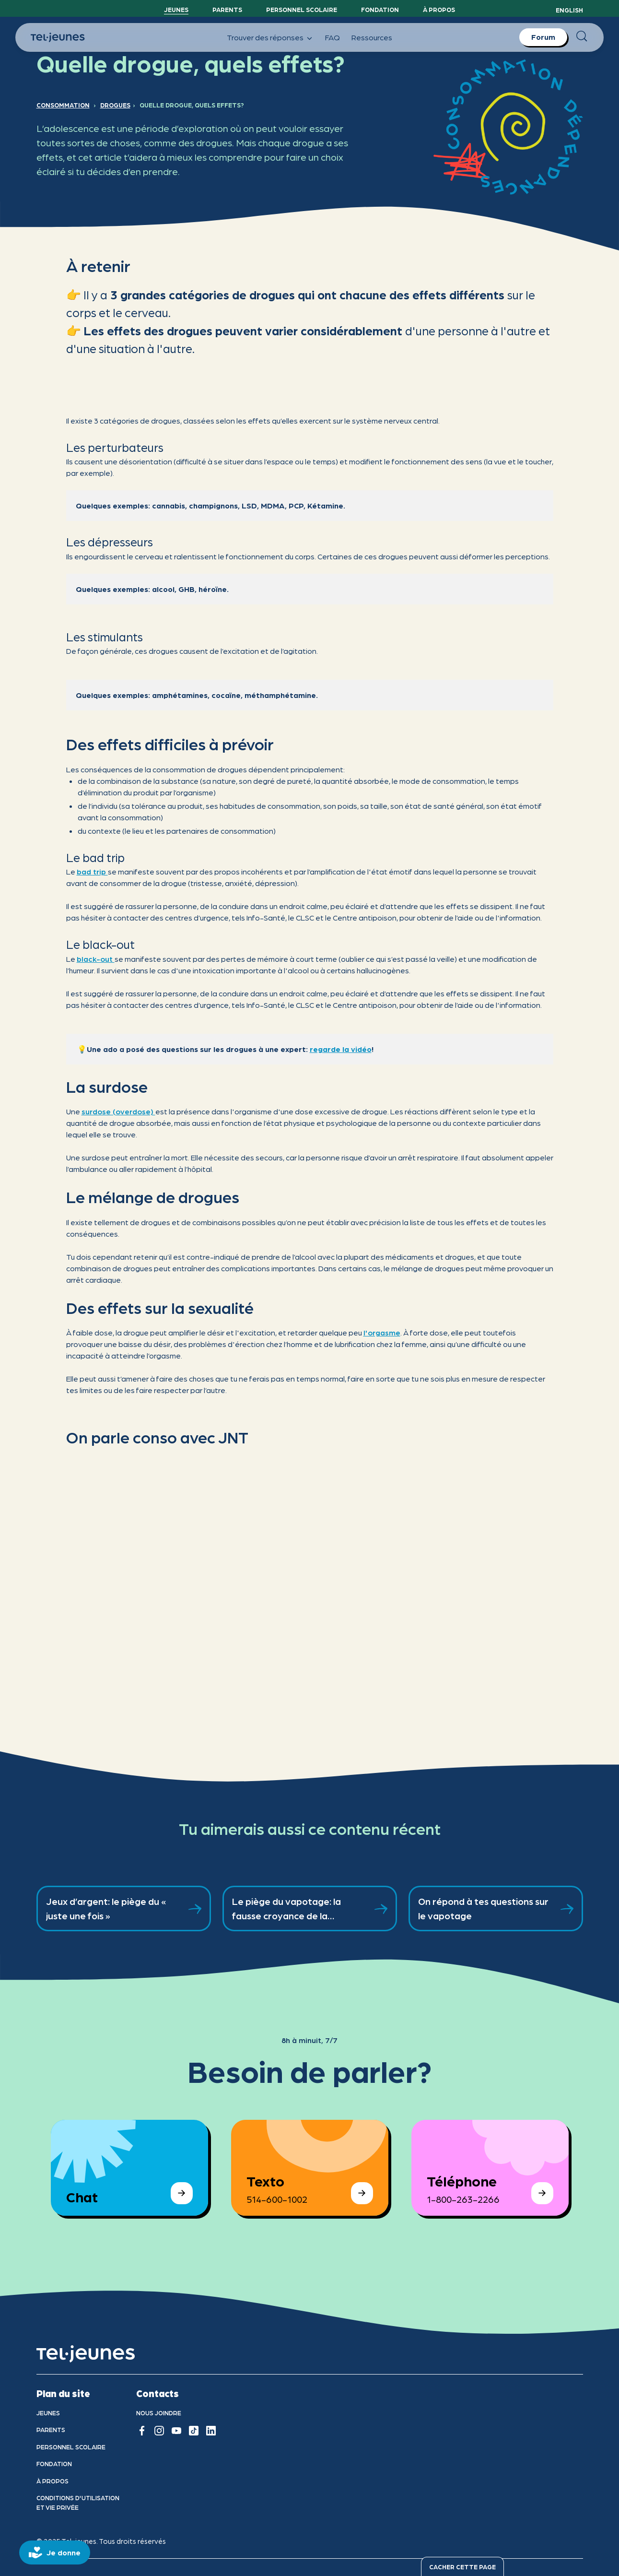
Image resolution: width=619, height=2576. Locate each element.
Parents (227, 9)
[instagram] (159, 2430)
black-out (96, 958)
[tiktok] (193, 2430)
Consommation (63, 104)
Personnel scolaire (301, 9)
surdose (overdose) (118, 1111)
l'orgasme (381, 1332)
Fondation (380, 9)
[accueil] (85, 2354)
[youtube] (176, 2430)
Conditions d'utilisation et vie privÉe (77, 2502)
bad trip (92, 871)
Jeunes (176, 9)
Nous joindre (158, 2412)
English (569, 9)
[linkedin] (211, 2430)
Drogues (115, 104)
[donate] (54, 2552)
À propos (439, 9)
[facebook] (142, 2430)
